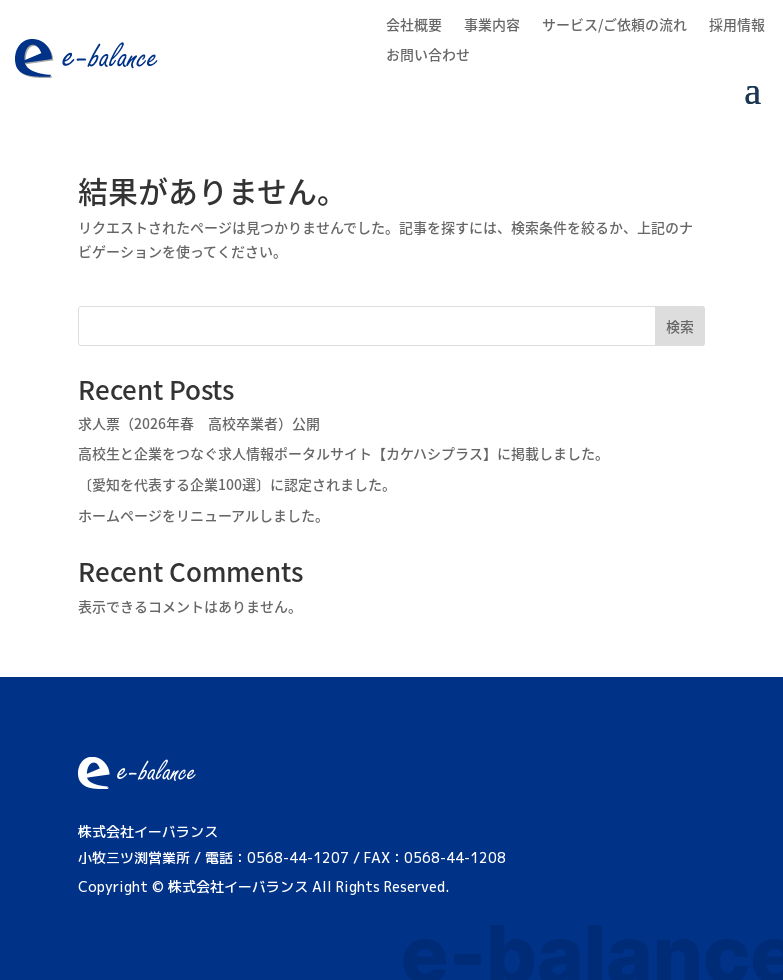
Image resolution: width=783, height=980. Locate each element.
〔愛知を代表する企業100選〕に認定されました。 (237, 484)
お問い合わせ (428, 55)
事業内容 (492, 25)
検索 (680, 326)
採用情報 (737, 25)
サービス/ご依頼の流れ (614, 25)
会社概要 (414, 25)
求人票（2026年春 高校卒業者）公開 (199, 423)
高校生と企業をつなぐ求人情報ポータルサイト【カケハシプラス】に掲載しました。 (343, 453)
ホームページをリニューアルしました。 (203, 515)
